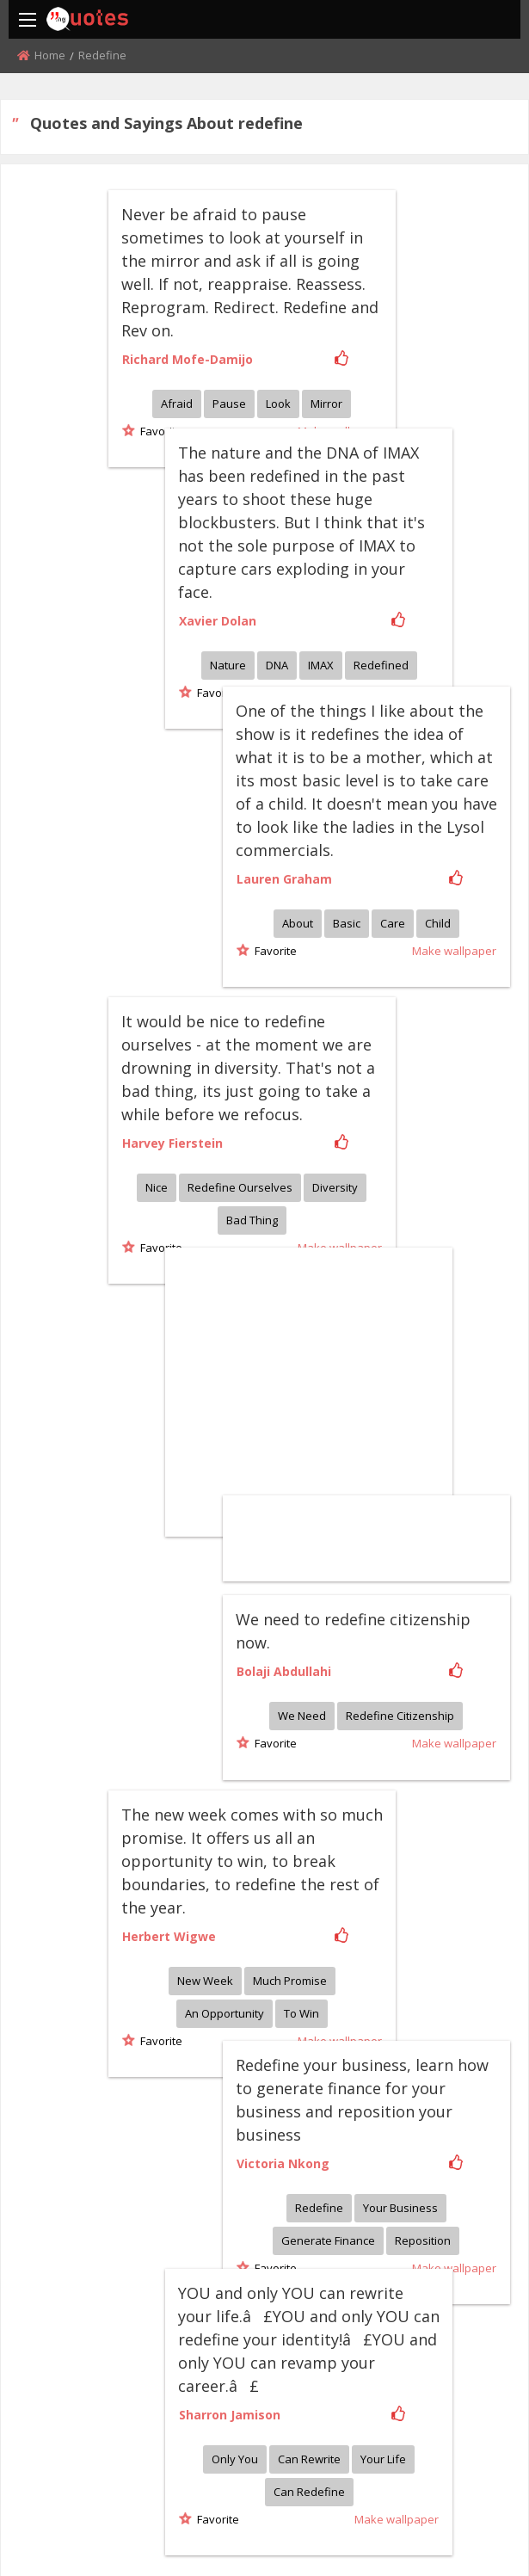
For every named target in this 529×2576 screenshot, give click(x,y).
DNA (344, 602)
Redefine (453, 1884)
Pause (229, 403)
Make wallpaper (340, 1777)
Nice (156, 1052)
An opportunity (224, 1750)
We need (437, 1456)
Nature (295, 602)
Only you (302, 2077)
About (431, 793)
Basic (481, 793)
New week (205, 1717)
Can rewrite (376, 2077)
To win (301, 1750)
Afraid (177, 403)
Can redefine (376, 2109)
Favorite (158, 431)
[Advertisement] (374, 1195)
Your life (450, 2077)
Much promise (290, 1717)
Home (49, 55)
